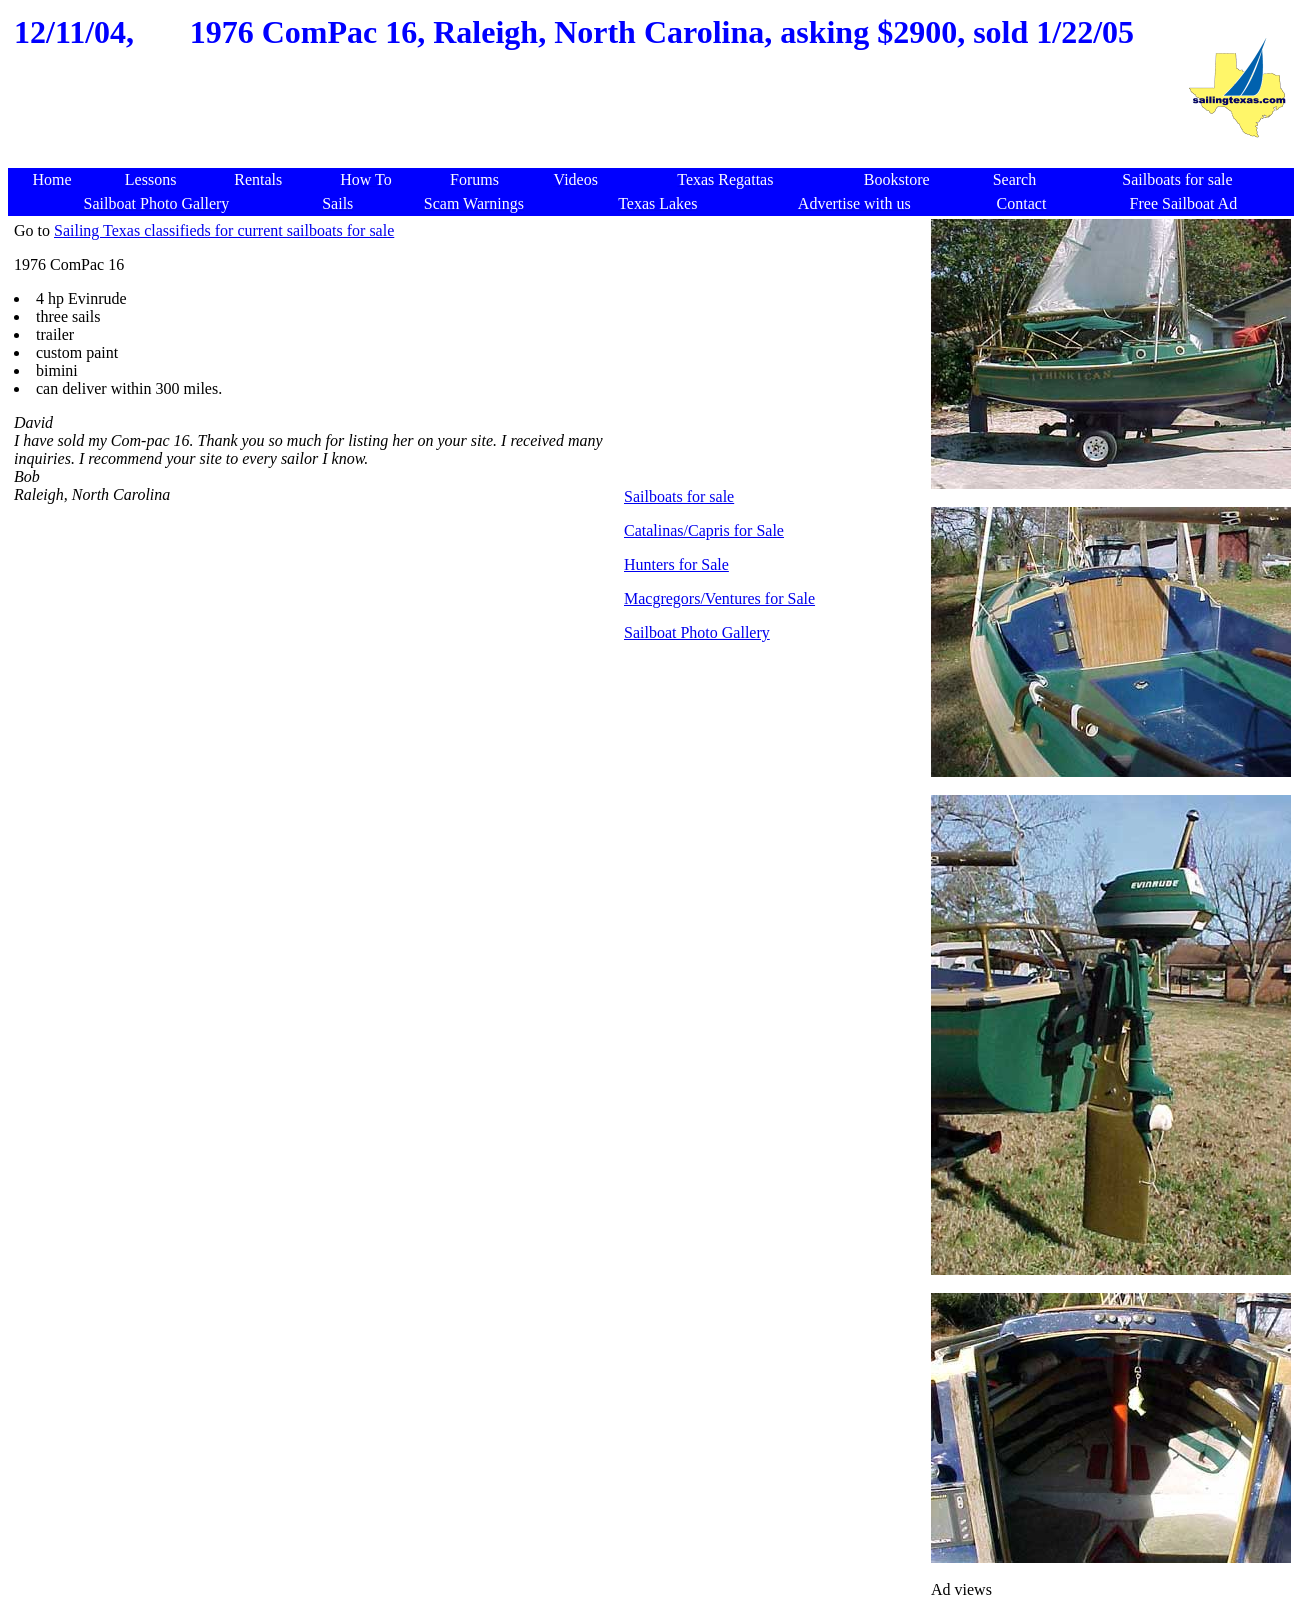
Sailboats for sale (679, 496)
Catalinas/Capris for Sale (704, 530)
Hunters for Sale (676, 564)
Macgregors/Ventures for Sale (719, 598)
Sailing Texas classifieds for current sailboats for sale (224, 230)
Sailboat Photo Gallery (697, 632)
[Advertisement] (595, 120)
